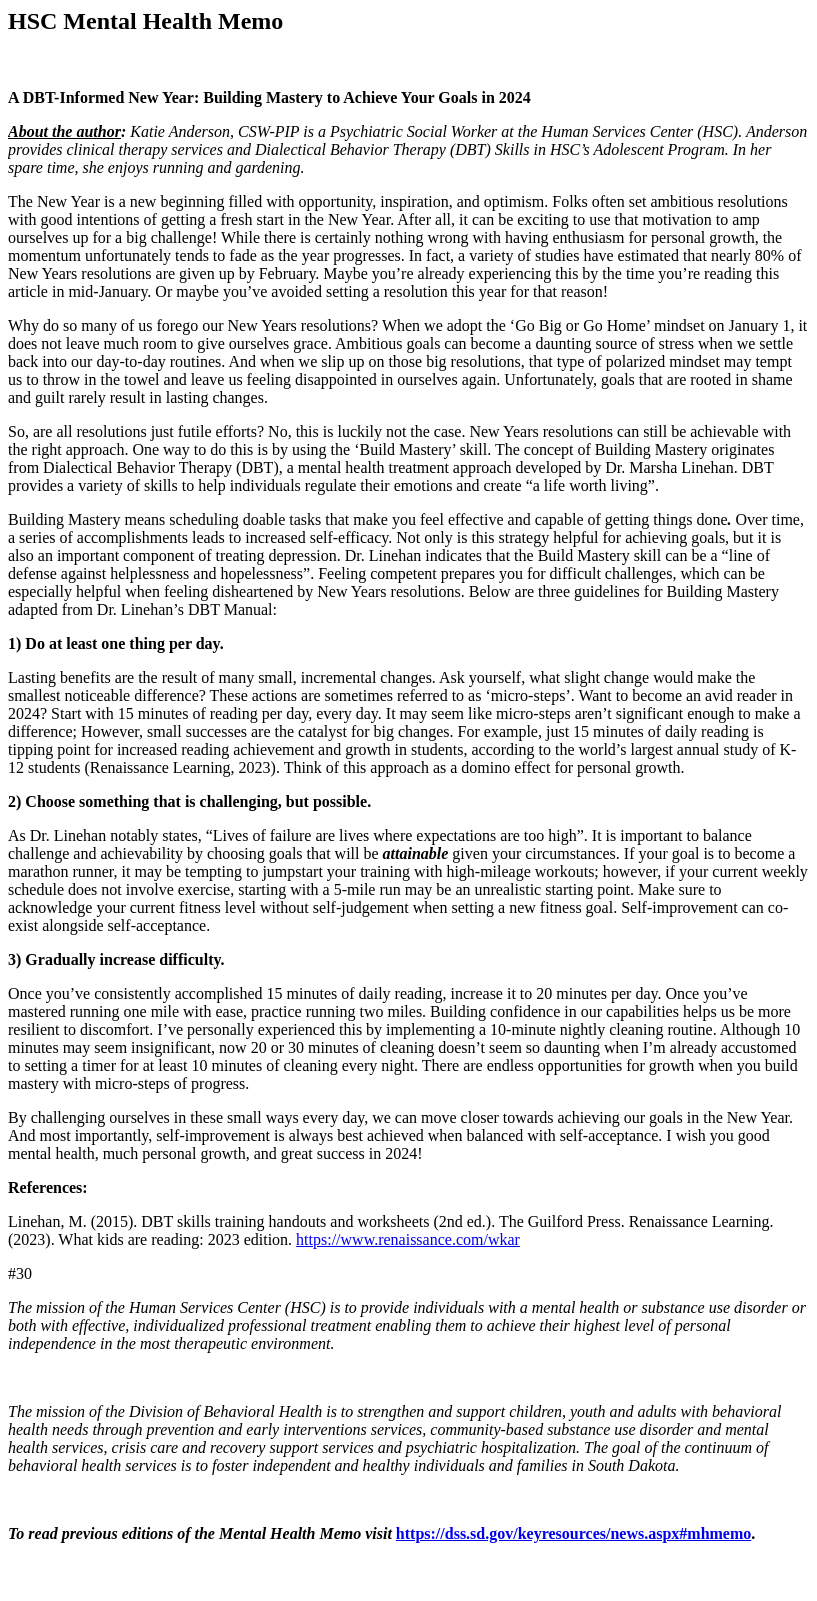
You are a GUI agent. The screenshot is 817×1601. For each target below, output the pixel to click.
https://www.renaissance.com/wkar (408, 1239)
